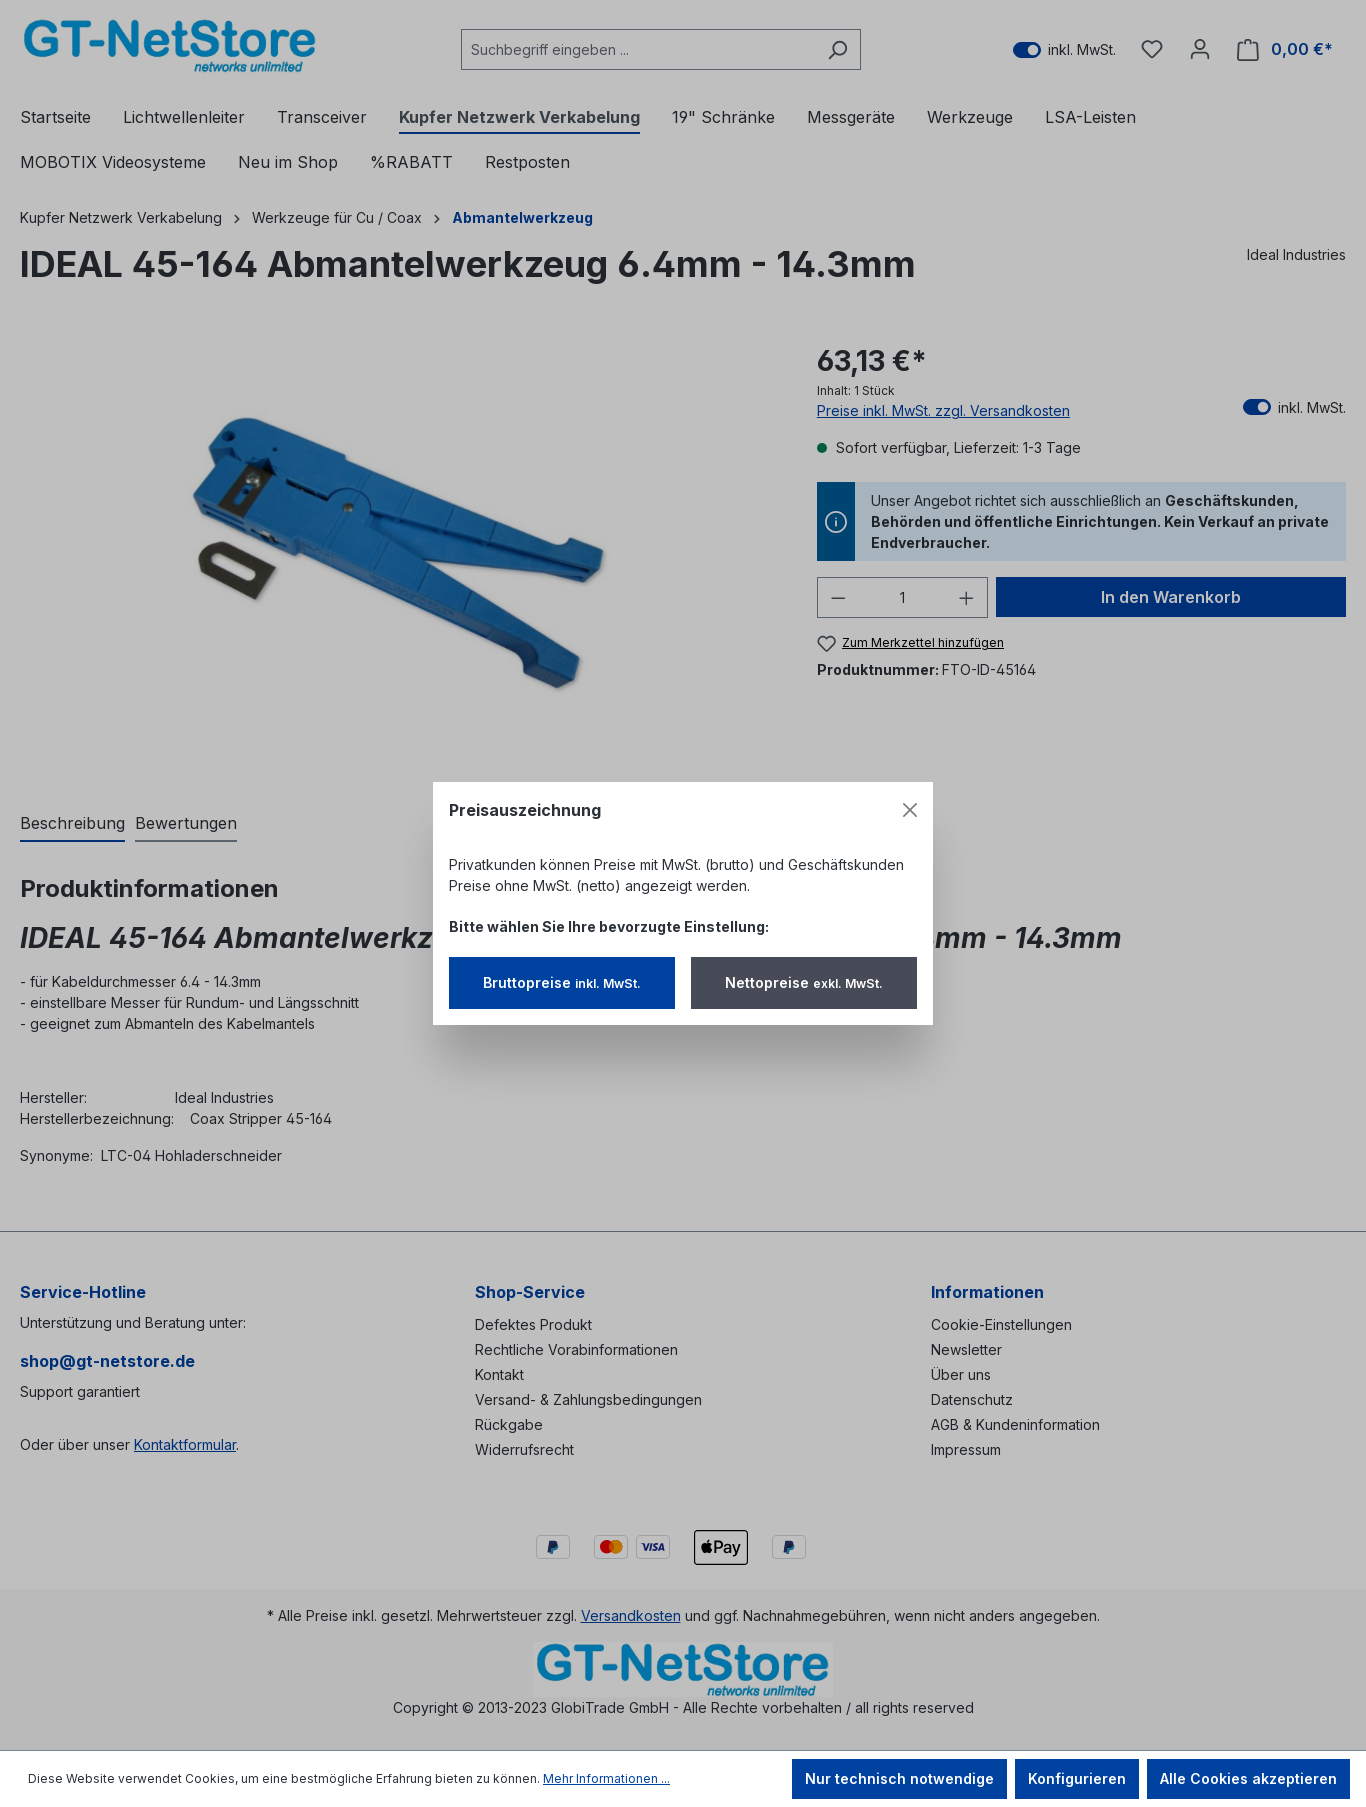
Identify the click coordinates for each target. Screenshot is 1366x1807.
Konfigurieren (1077, 1778)
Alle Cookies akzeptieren (1248, 1778)
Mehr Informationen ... (606, 1778)
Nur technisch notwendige (899, 1778)
